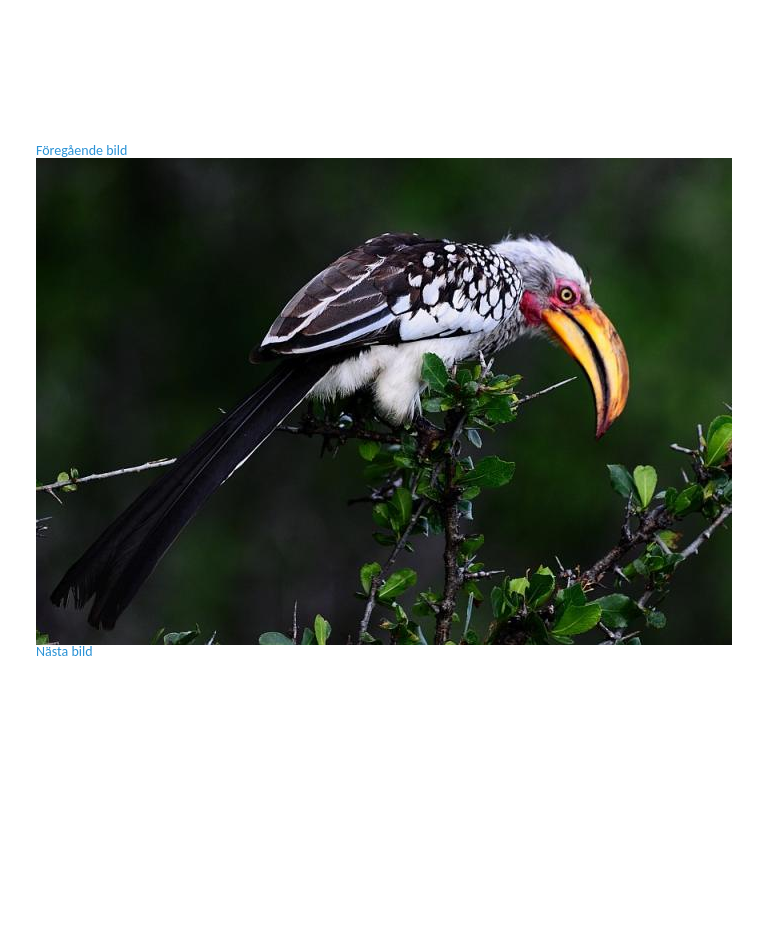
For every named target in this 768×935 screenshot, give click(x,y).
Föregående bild (81, 150)
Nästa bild (64, 651)
